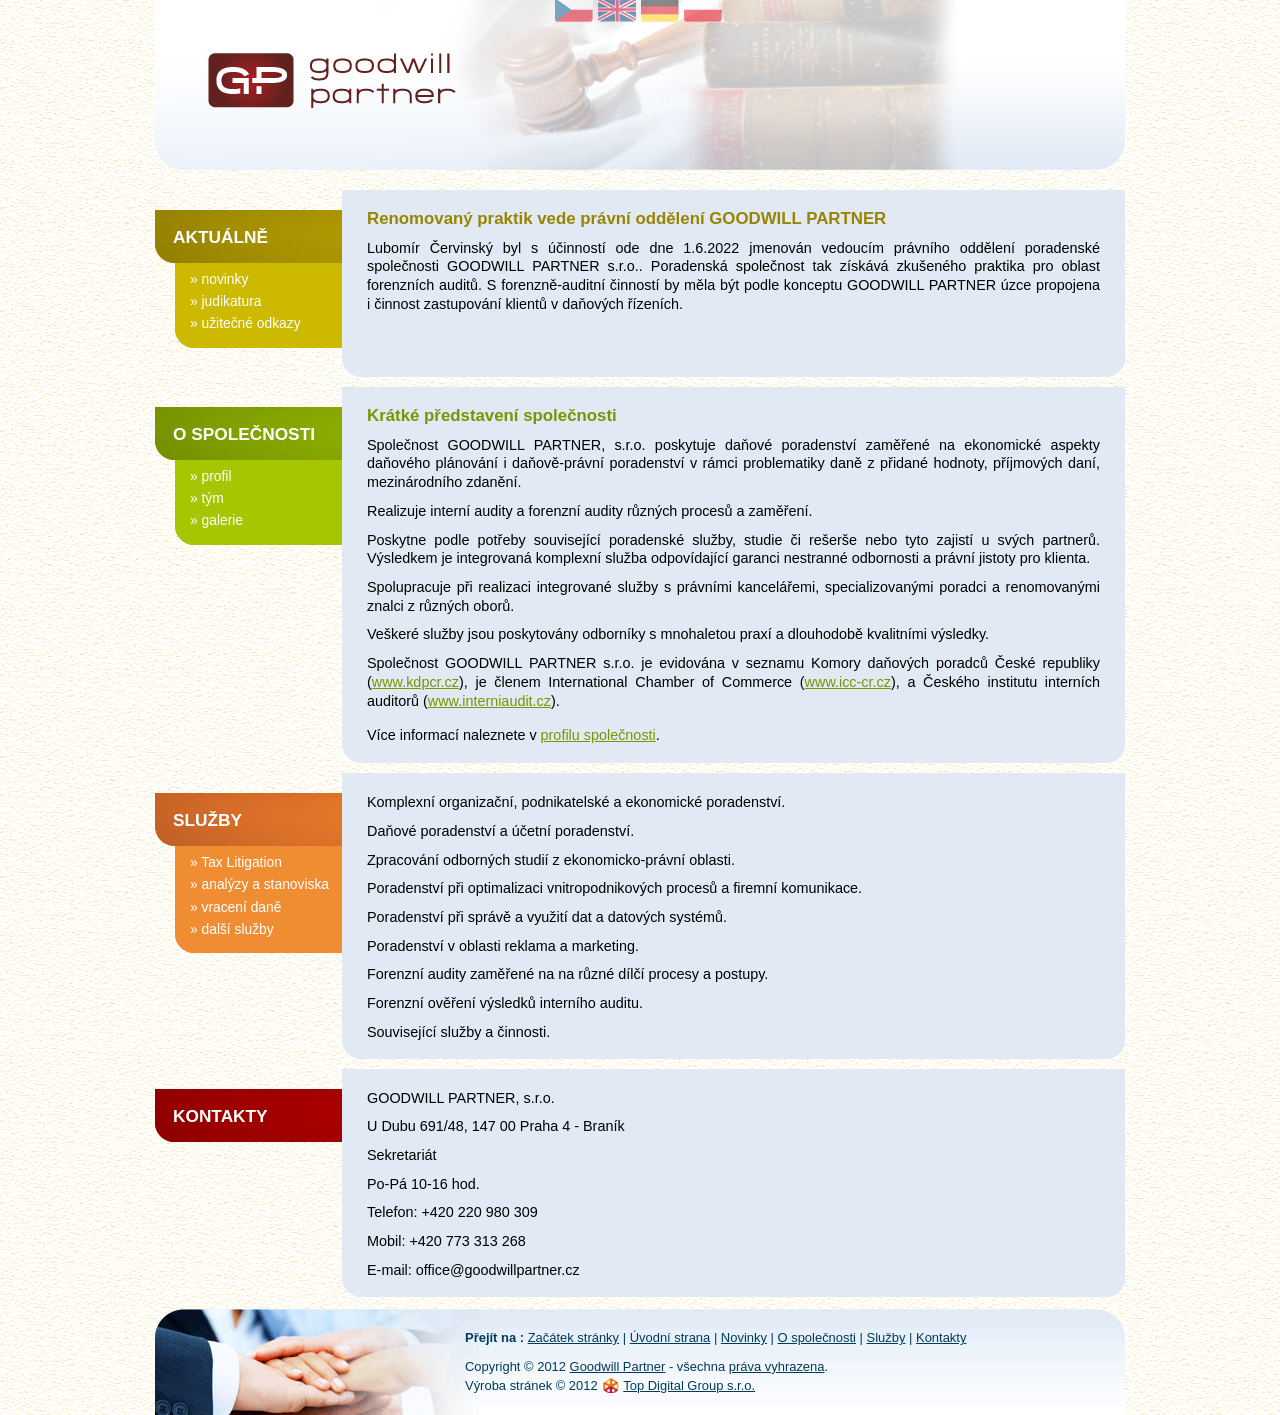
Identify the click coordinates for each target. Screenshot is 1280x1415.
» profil (210, 475)
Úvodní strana (670, 1337)
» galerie (216, 519)
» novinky (219, 278)
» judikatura (225, 300)
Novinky (744, 1337)
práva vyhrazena (777, 1366)
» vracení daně (235, 906)
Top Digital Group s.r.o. (689, 1385)
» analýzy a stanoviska (259, 883)
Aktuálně (220, 237)
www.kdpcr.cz (415, 682)
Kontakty (220, 1116)
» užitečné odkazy (245, 322)
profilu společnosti (598, 735)
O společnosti (244, 434)
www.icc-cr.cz (848, 682)
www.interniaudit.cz (489, 701)
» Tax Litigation (236, 861)
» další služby (232, 928)
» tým (207, 497)
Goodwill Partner (618, 1366)
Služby (207, 820)
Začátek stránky (573, 1337)
